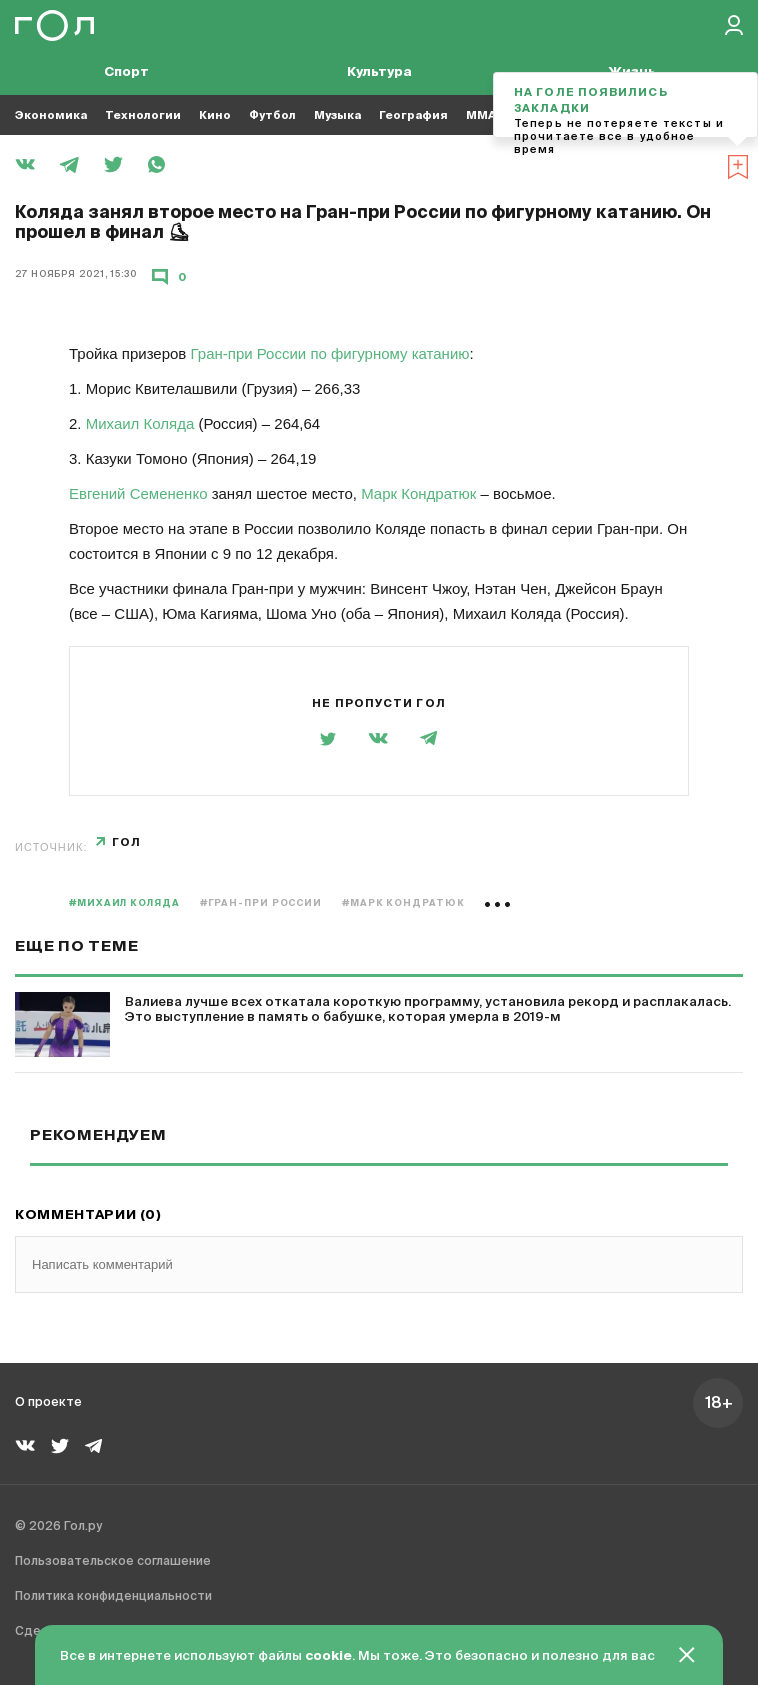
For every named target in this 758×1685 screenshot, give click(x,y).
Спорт (126, 72)
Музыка (337, 115)
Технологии (143, 115)
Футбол (272, 115)
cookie (328, 1656)
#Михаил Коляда (124, 903)
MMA (481, 115)
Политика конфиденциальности (113, 1597)
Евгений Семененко (138, 493)
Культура (379, 72)
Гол (126, 842)
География (413, 115)
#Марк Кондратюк (403, 903)
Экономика (51, 115)
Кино (215, 115)
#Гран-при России (261, 903)
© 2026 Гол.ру (58, 1527)
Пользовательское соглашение (113, 1562)
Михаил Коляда (140, 423)
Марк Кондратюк (418, 493)
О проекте (48, 1403)
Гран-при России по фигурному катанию (330, 353)
